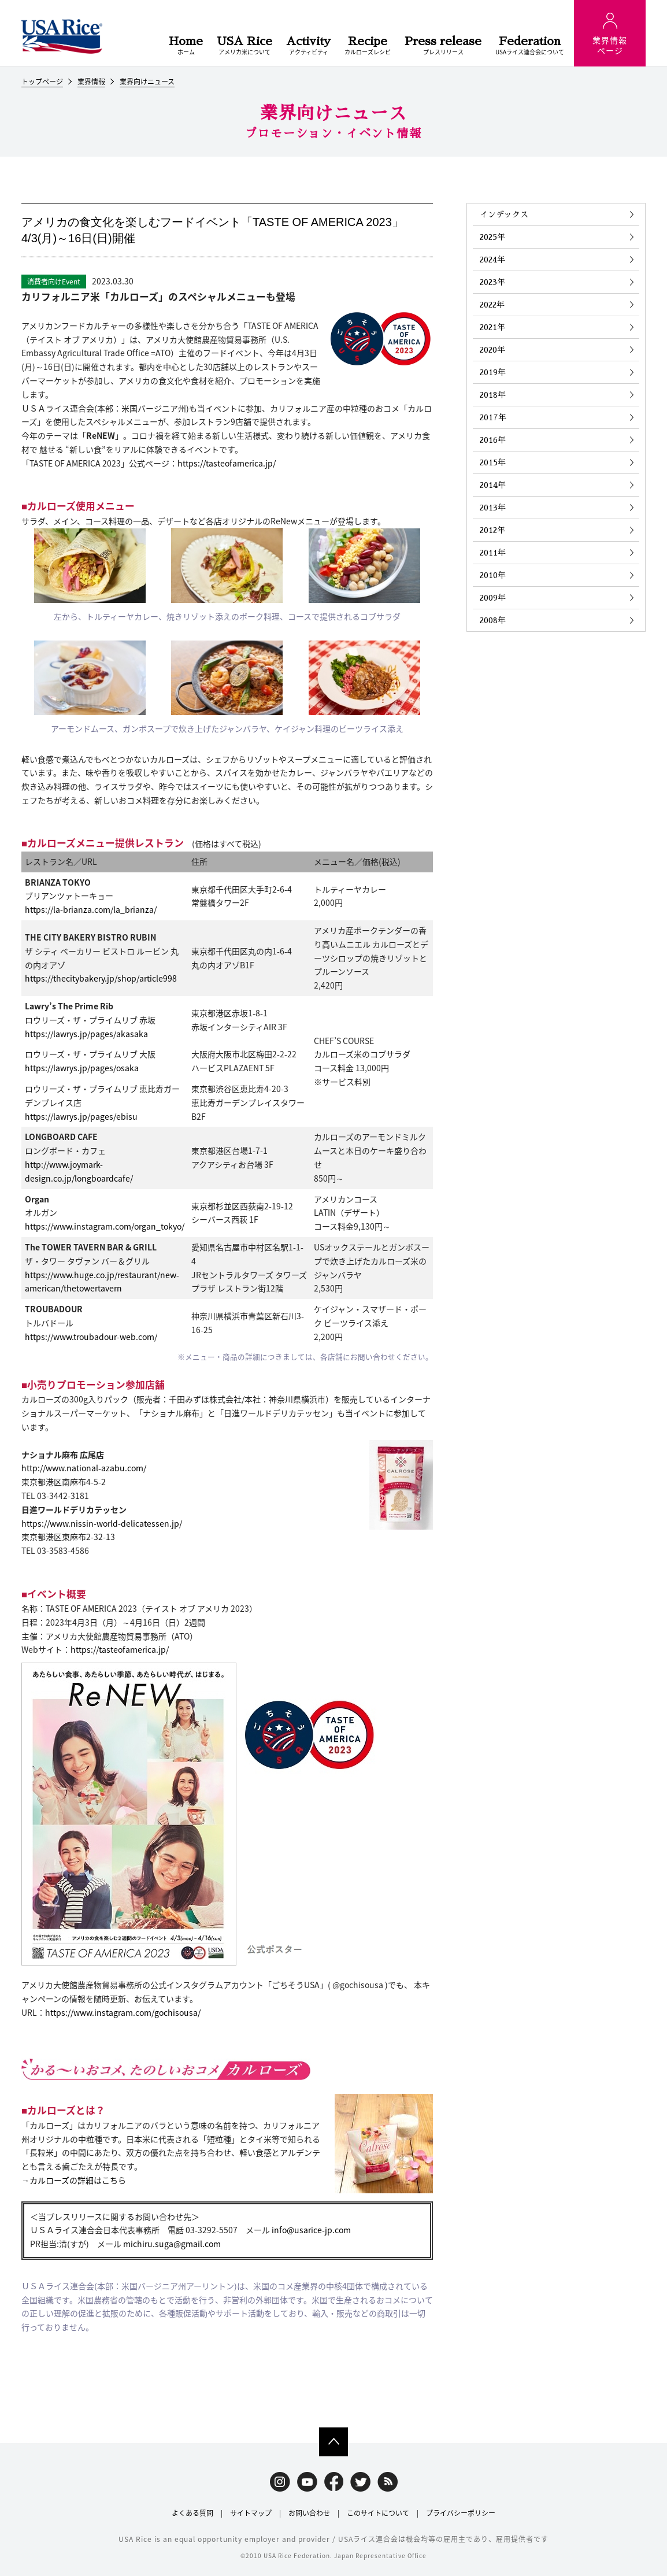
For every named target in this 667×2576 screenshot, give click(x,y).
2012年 (492, 530)
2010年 (493, 575)
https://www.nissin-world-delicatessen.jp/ (101, 1523)
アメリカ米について (244, 45)
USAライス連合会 (62, 36)
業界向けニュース (147, 82)
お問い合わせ (309, 2513)
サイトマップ (251, 2513)
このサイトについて (378, 2513)
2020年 (492, 350)
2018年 (493, 395)
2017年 (493, 417)
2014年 (493, 485)
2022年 (492, 305)
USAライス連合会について (529, 45)
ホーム (186, 45)
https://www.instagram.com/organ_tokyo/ (104, 1226)
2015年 (493, 462)
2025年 (492, 237)
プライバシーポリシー (460, 2513)
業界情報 (91, 82)
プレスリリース (443, 45)
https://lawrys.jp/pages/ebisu (81, 1116)
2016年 (493, 440)
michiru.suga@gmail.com (172, 2243)
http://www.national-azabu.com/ (83, 1468)
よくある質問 (192, 2513)
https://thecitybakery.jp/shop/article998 (101, 978)
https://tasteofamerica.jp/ (226, 463)
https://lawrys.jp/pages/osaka (82, 1068)
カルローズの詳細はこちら (77, 2180)
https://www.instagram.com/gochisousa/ (123, 2012)
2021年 (492, 327)
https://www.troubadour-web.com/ (91, 1336)
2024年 (492, 260)
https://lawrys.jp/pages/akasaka (86, 1033)
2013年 (493, 508)
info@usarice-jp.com (311, 2230)
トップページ (42, 82)
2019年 (493, 372)
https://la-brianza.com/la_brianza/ (91, 909)
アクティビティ (308, 45)
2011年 (493, 553)
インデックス (504, 214)
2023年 (492, 282)
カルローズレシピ (367, 45)
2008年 (493, 620)
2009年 (493, 598)
